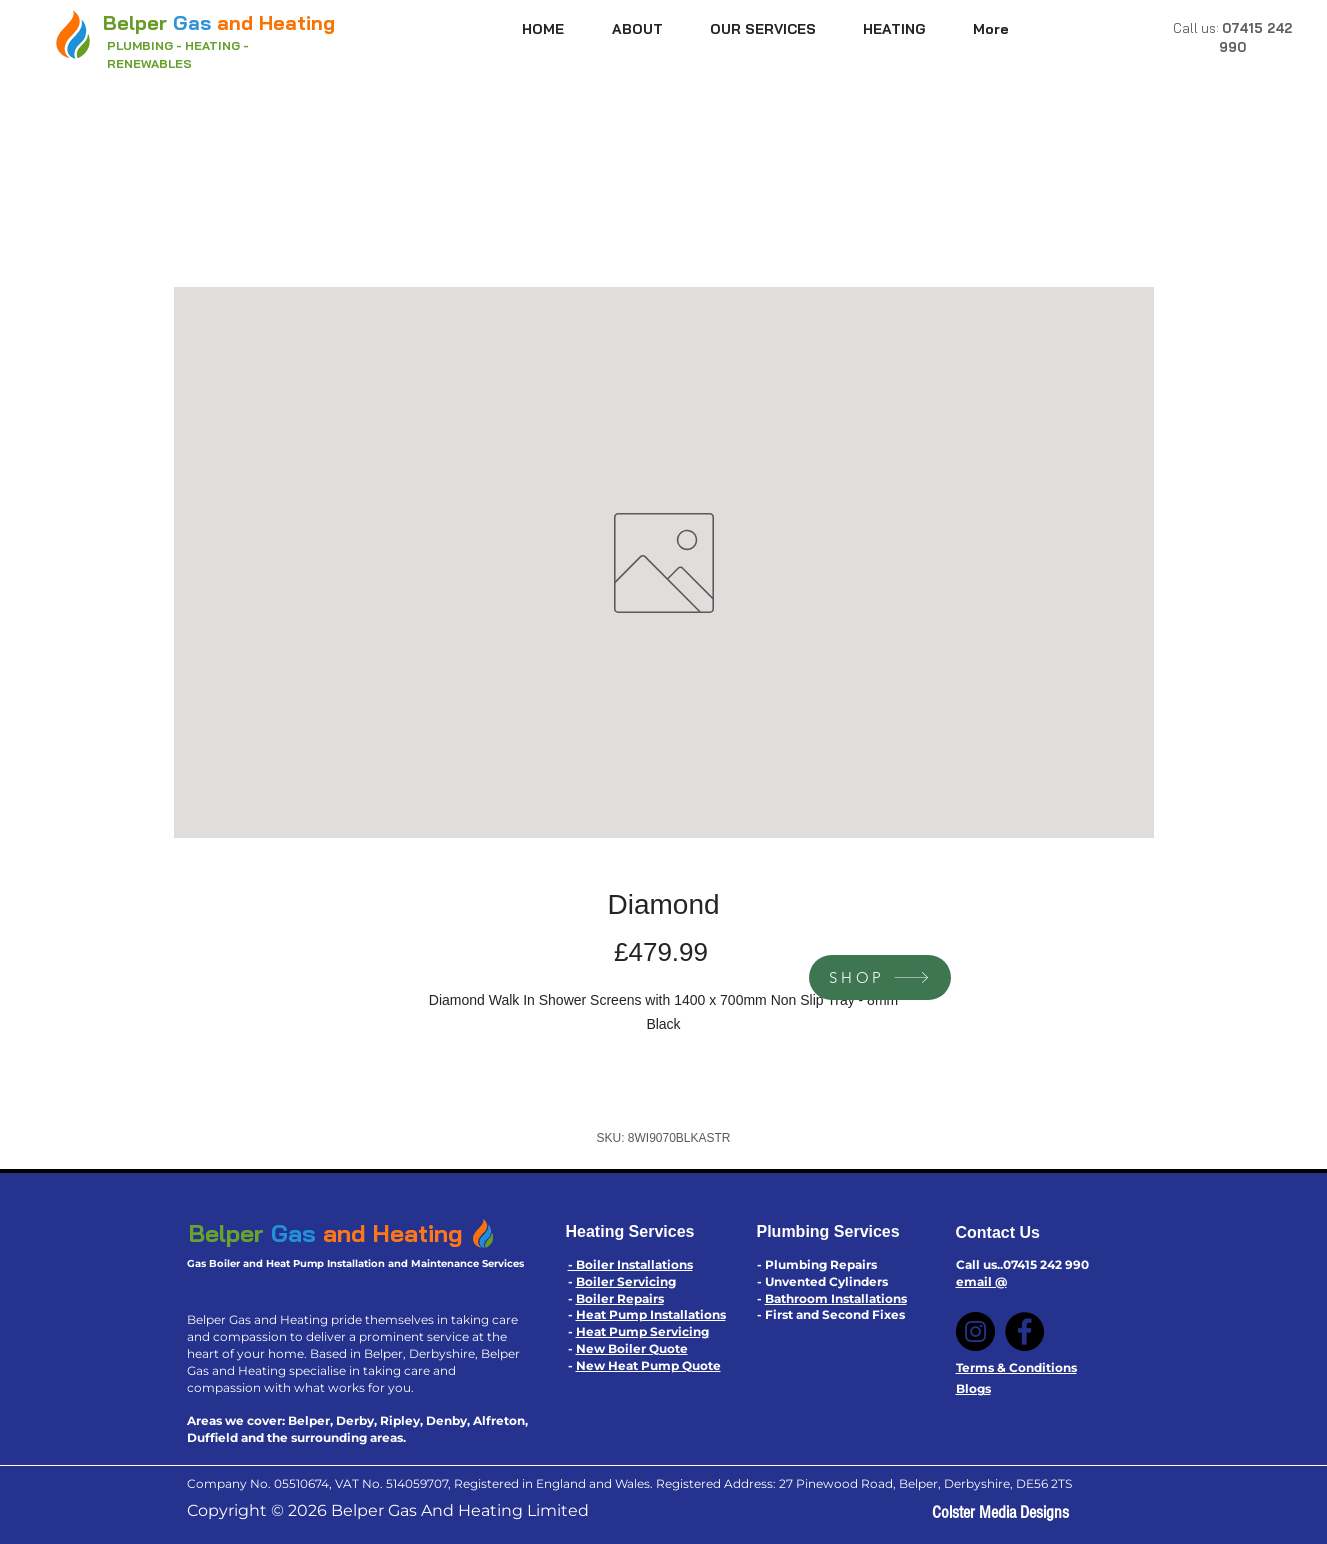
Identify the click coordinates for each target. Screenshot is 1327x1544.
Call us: (1197, 28)
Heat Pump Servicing (642, 1331)
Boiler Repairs (620, 1298)
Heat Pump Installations (651, 1314)
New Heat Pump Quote (648, 1365)
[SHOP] (880, 977)
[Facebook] (1024, 1331)
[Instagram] (975, 1331)
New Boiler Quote (632, 1348)
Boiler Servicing (626, 1281)
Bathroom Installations (836, 1298)
